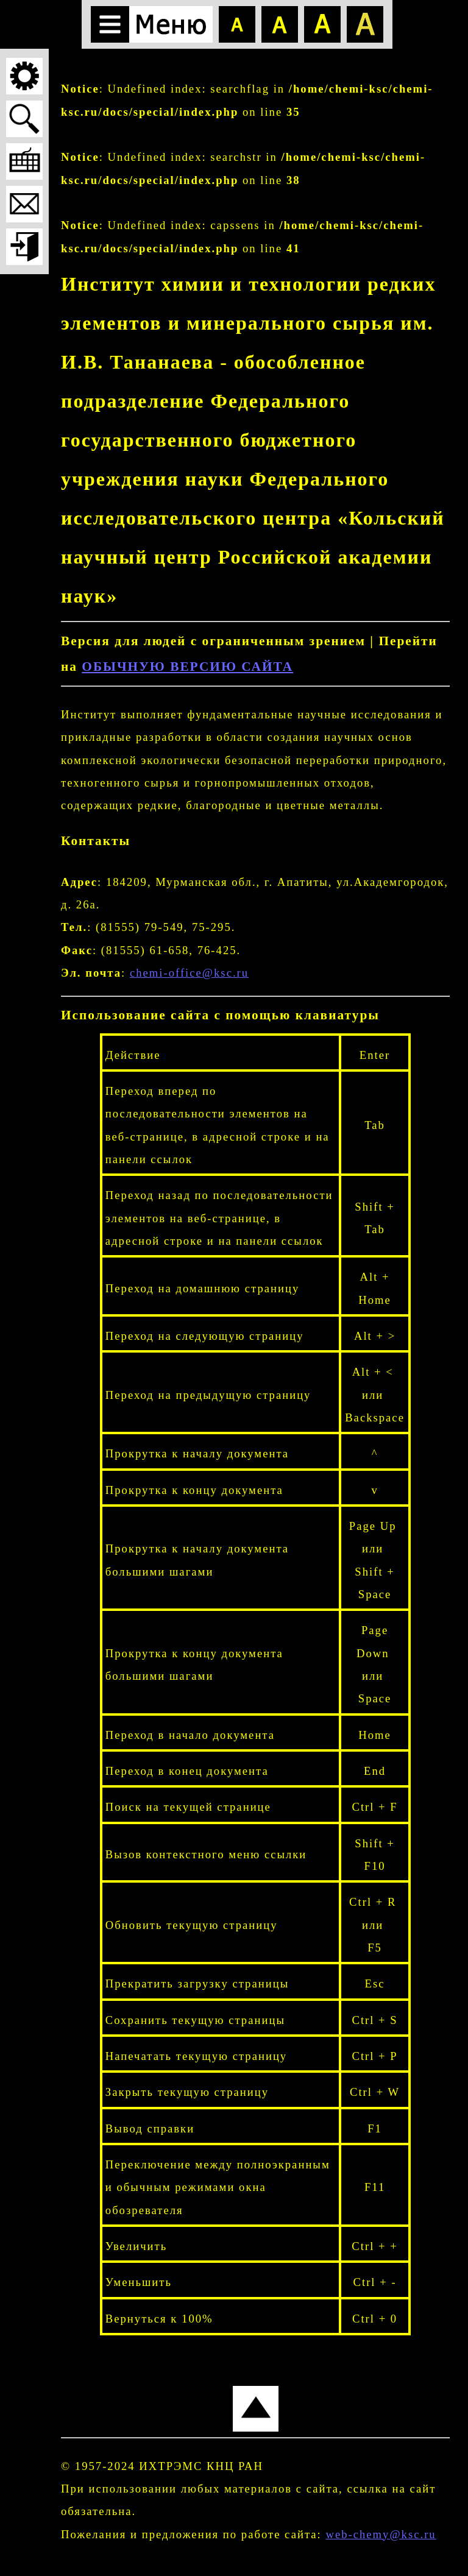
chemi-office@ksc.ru (189, 972)
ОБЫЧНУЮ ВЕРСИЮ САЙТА (187, 666)
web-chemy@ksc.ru (380, 2534)
